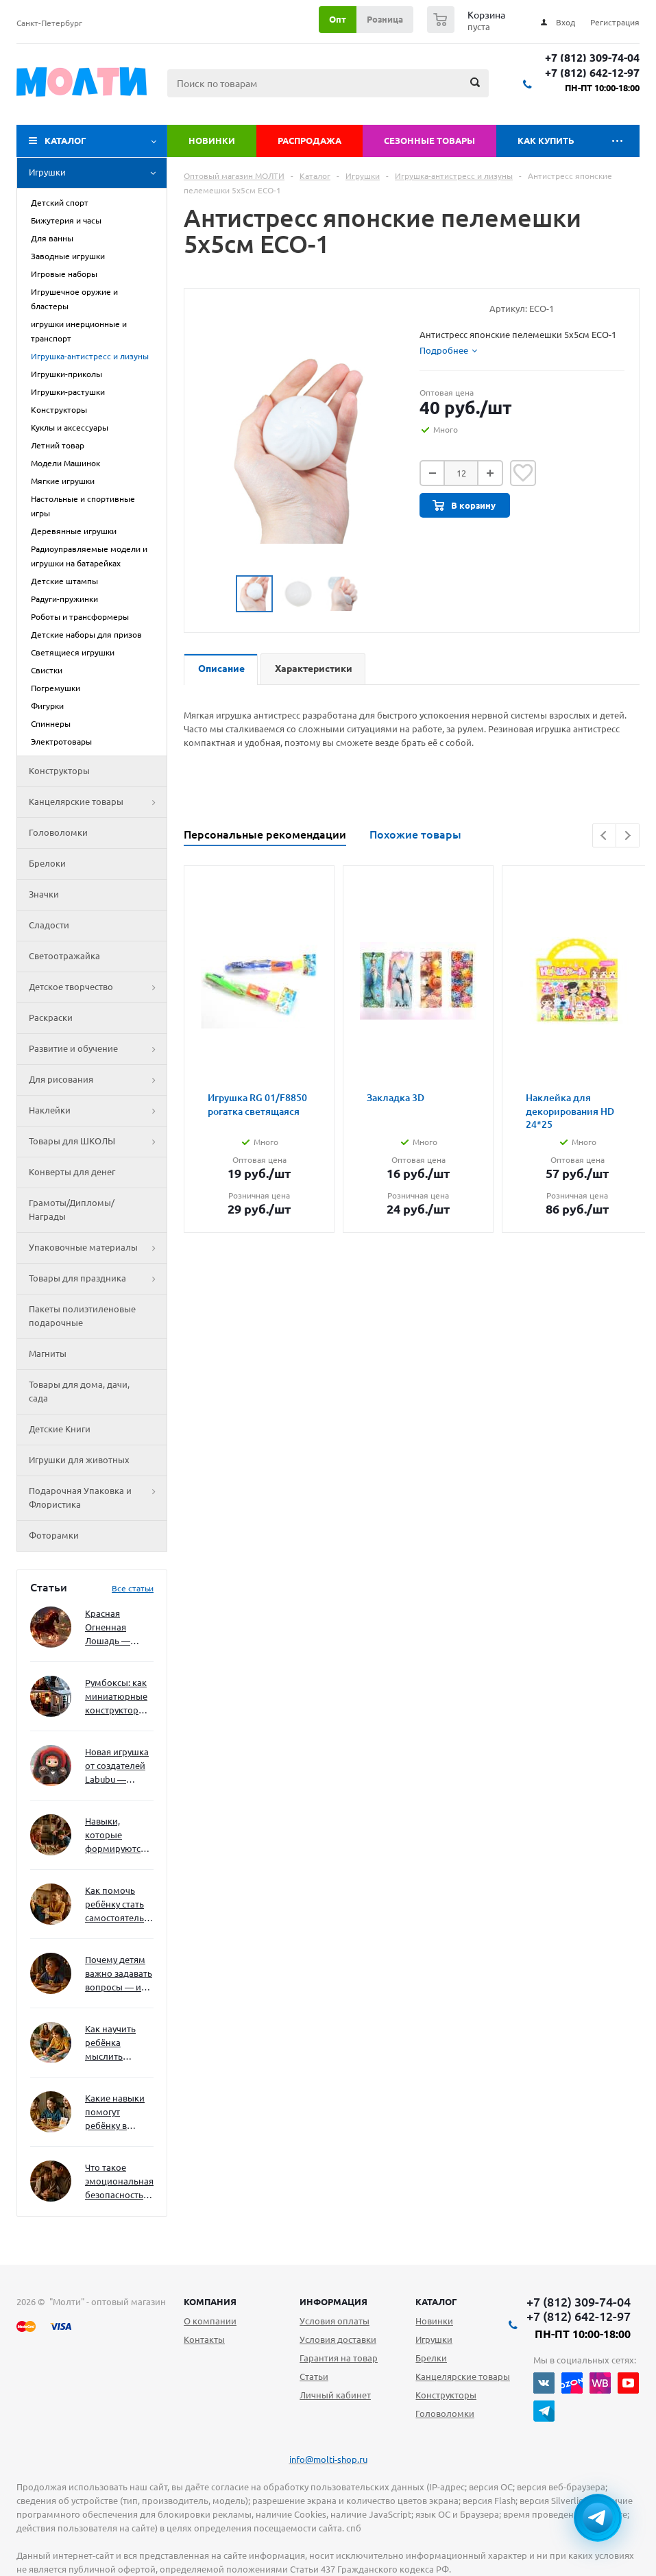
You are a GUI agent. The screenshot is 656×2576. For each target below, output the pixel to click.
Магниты (47, 1353)
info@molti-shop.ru (328, 2459)
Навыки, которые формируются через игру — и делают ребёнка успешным (116, 1835)
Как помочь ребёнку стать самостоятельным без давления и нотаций (119, 1905)
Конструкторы (59, 770)
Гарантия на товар (339, 2358)
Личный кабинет (335, 2395)
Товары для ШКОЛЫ (98, 1142)
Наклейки (98, 1111)
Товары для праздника (98, 1279)
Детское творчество (98, 987)
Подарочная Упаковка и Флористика (98, 1498)
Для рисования (98, 1080)
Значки (44, 894)
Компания (210, 2302)
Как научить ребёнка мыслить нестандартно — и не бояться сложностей (117, 2043)
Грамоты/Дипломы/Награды (71, 1209)
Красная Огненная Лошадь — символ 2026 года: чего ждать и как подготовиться (116, 1628)
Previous (604, 835)
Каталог (65, 140)
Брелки (431, 2358)
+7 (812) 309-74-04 (592, 58)
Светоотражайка (64, 956)
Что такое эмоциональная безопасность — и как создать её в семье (119, 2182)
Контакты (204, 2339)
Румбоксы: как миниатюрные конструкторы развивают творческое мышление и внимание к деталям (116, 1697)
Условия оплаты (334, 2321)
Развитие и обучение (98, 1049)
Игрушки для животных (79, 1460)
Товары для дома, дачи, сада (79, 1391)
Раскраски (51, 1017)
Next (627, 835)
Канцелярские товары (98, 802)
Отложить (523, 473)
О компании (210, 2321)
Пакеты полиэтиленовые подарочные (82, 1315)
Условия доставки (338, 2339)
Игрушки (98, 173)
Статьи (314, 2376)
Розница (385, 19)
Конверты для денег (72, 1172)
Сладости (49, 925)
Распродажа (309, 140)
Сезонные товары (429, 140)
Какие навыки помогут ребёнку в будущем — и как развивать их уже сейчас (115, 2112)
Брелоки (47, 863)
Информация (333, 2302)
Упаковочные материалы (98, 1248)
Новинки (212, 140)
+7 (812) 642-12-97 (592, 73)
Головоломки (58, 832)
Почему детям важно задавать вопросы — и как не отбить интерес (118, 1974)
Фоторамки (54, 1535)
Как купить (546, 140)
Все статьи (133, 1588)
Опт (337, 19)
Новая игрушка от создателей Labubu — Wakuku (117, 1766)
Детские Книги (59, 1429)
